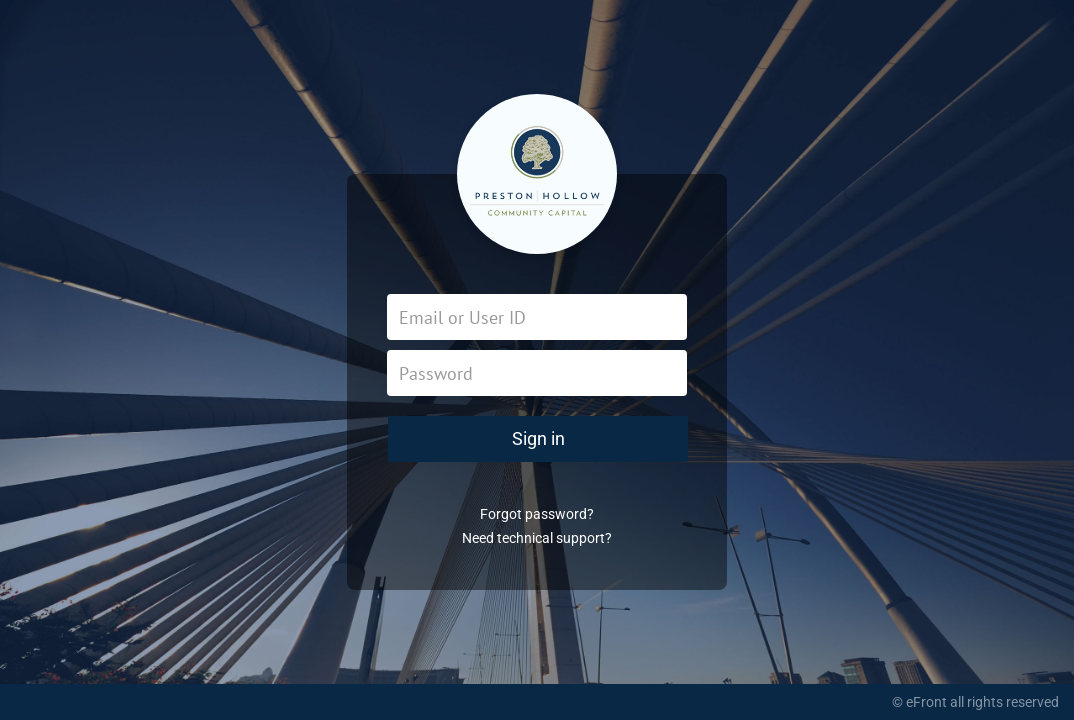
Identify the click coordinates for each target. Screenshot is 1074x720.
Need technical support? (537, 538)
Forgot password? (537, 514)
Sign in (538, 438)
